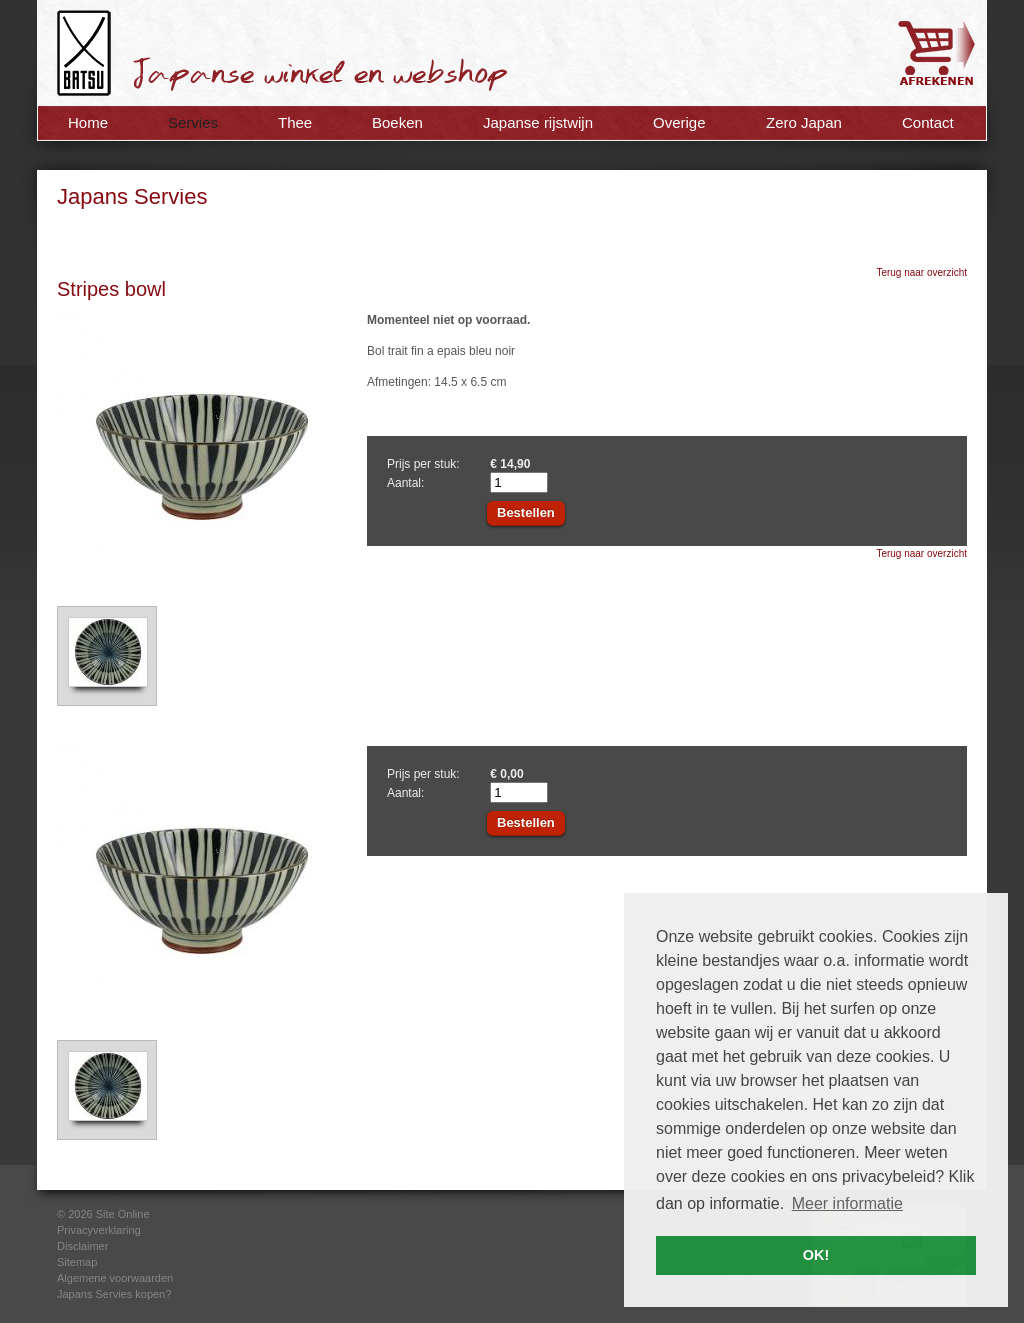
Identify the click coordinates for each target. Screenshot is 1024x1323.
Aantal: (405, 483)
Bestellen (526, 512)
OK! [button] (816, 1255)
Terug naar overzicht (921, 272)
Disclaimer (82, 1246)
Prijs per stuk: (423, 464)
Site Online (123, 1214)
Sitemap (77, 1262)
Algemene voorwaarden (115, 1278)
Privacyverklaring (99, 1230)
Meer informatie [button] (847, 1203)
